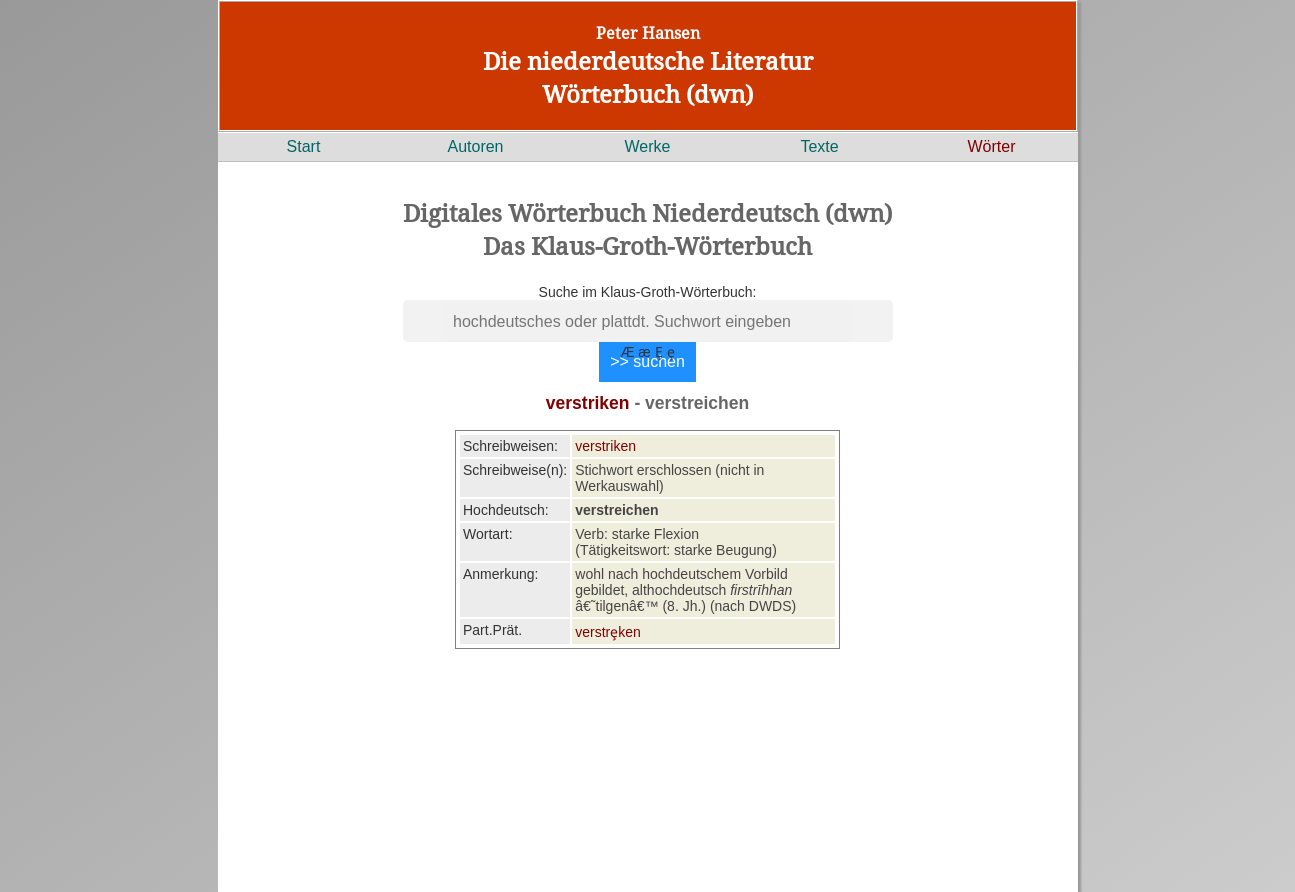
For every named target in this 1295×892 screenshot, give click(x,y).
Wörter (992, 146)
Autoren (475, 146)
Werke (648, 146)
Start (304, 146)
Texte (819, 146)
